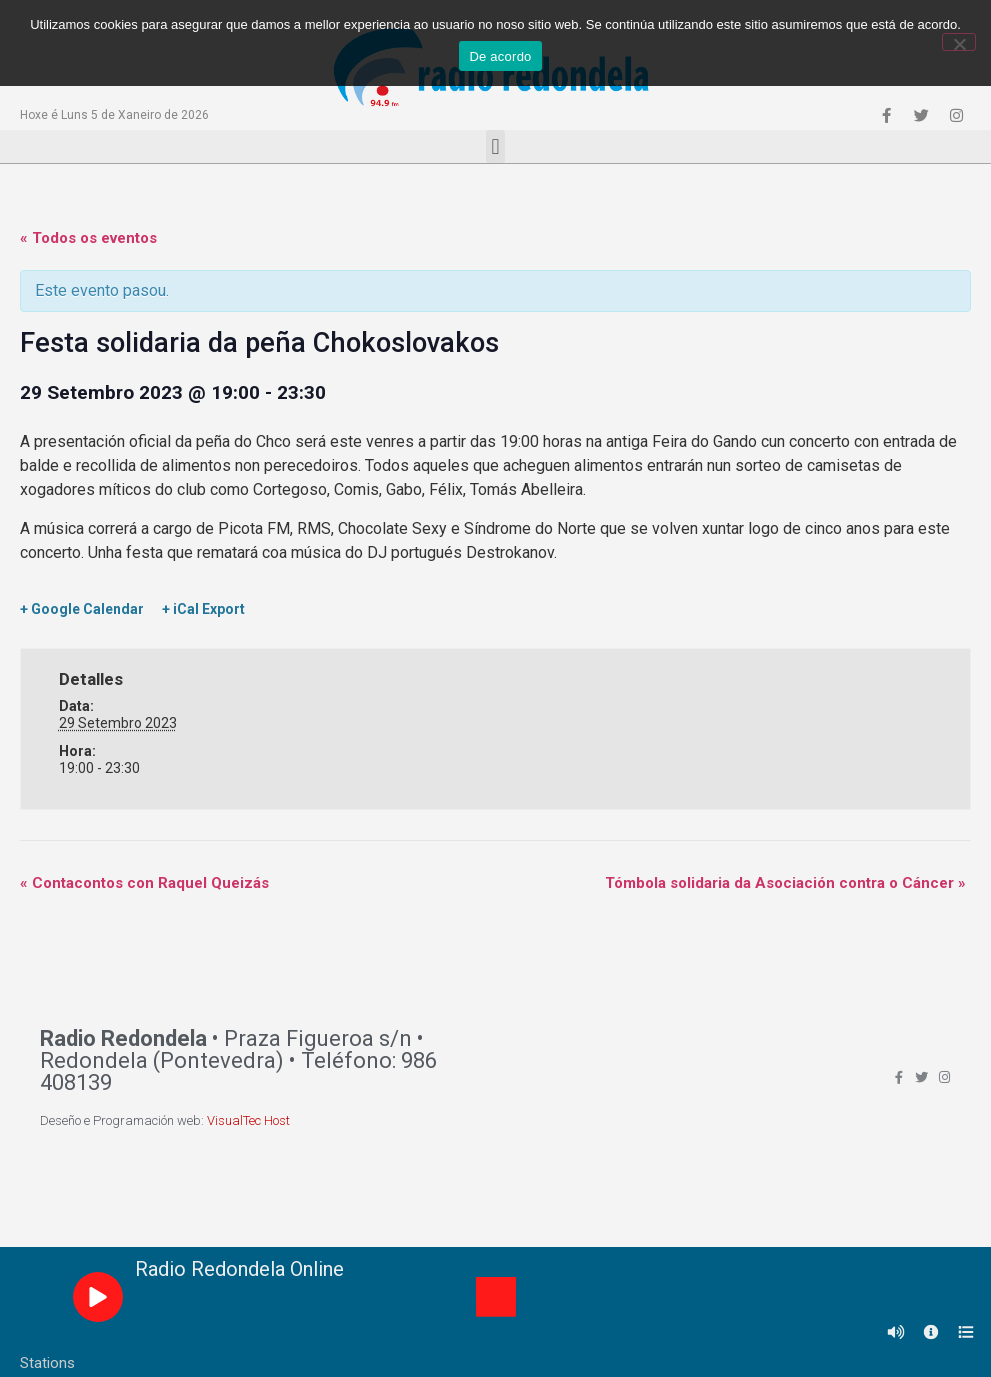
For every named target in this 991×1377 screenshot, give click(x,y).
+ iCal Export (203, 609)
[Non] (959, 42)
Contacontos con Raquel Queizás (144, 883)
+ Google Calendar (82, 609)
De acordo (500, 56)
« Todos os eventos (88, 238)
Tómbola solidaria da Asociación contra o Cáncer (785, 883)
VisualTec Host (248, 1120)
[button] (495, 146)
